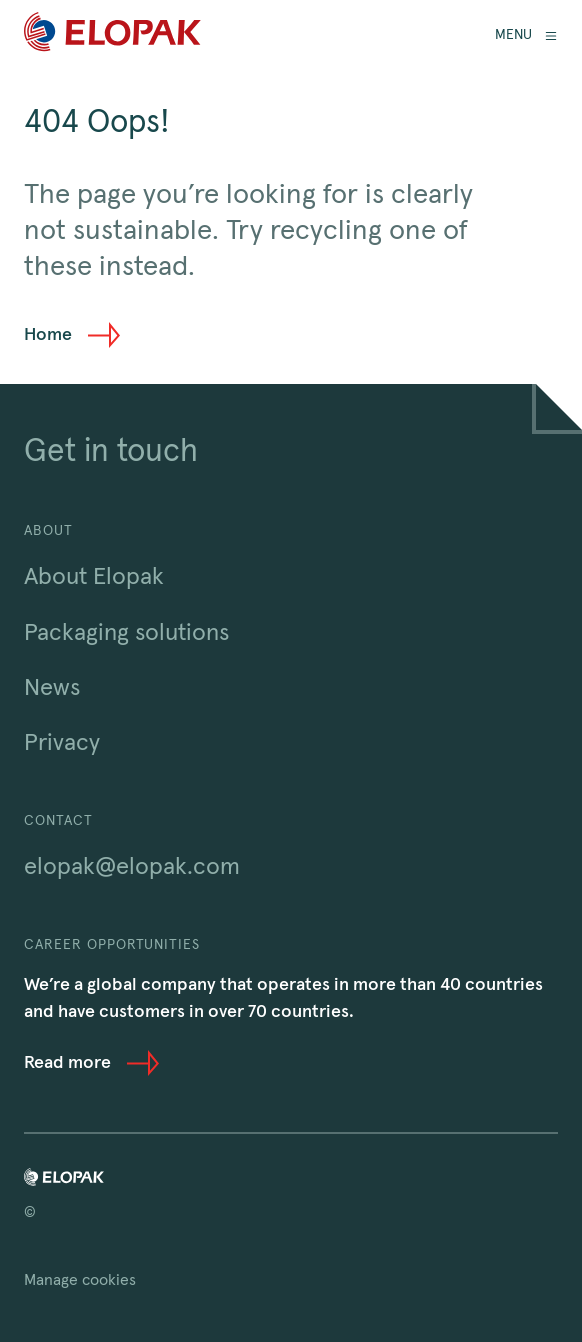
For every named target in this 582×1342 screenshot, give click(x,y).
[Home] (112, 35)
